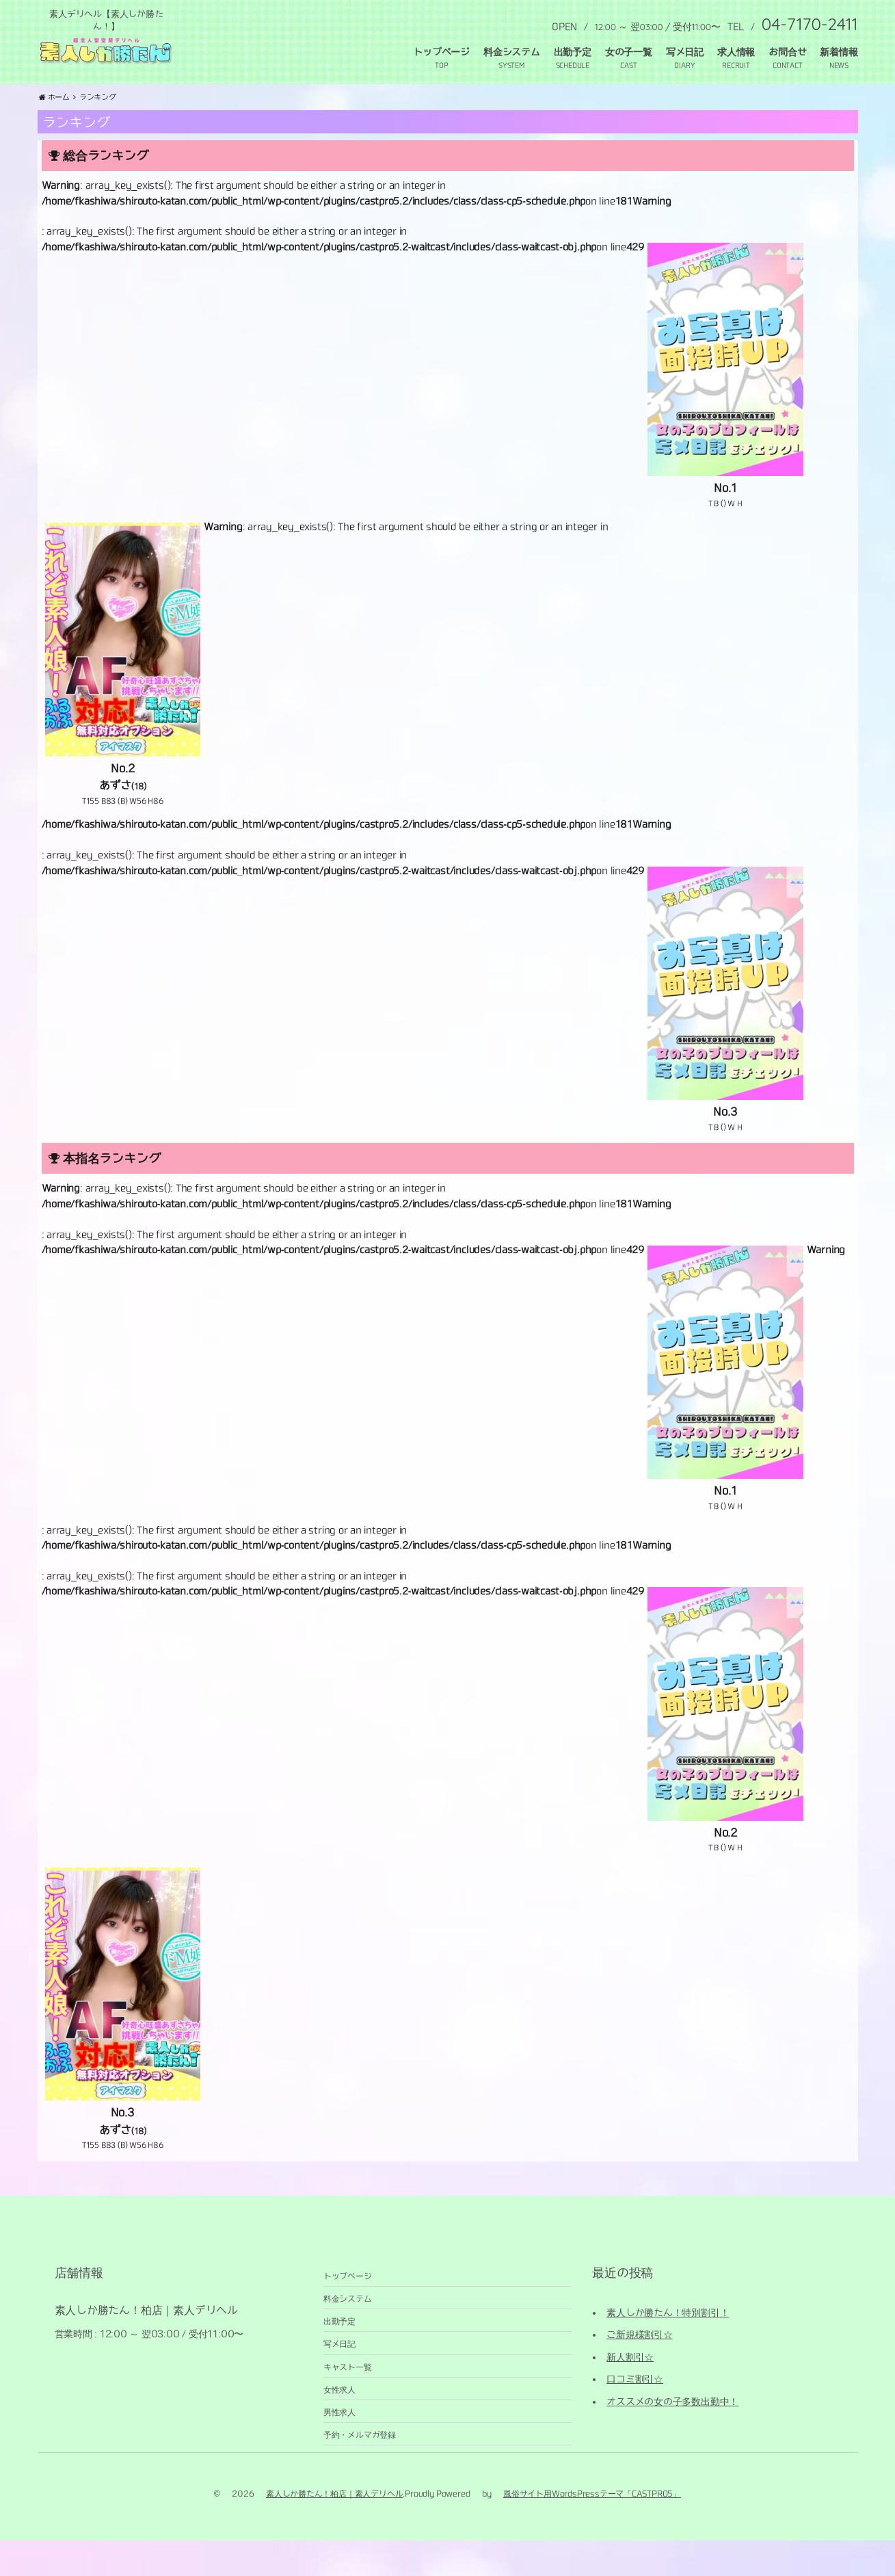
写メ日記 (685, 52)
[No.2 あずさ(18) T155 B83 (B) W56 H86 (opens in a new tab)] (123, 702)
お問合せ (787, 52)
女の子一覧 (628, 52)
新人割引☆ (630, 2391)
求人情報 (736, 52)
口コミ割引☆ (634, 2413)
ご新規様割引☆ (639, 2369)
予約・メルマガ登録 (359, 2469)
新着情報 (838, 52)
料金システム (511, 52)
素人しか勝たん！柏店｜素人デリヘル (334, 2527)
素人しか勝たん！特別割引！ (667, 2347)
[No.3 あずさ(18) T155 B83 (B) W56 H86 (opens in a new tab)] (123, 2047)
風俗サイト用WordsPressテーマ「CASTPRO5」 (592, 2527)
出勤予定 (572, 52)
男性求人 (339, 2446)
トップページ (441, 52)
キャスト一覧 (347, 2401)
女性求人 (339, 2423)
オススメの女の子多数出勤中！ (672, 2436)
